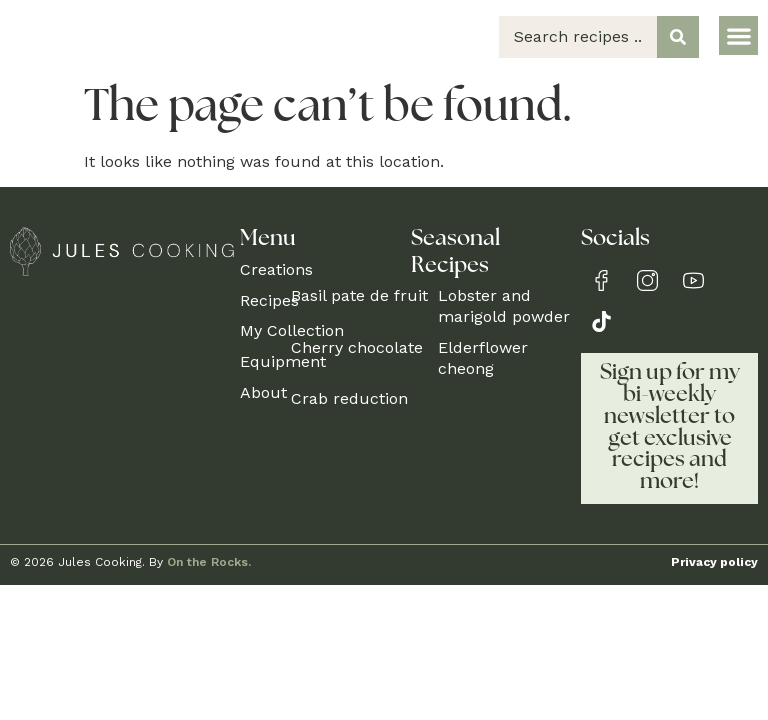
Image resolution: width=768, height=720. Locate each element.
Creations (276, 269)
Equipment (283, 361)
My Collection (292, 330)
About (268, 393)
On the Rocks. (209, 563)
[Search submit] (678, 37)
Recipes (269, 300)
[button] (738, 35)
